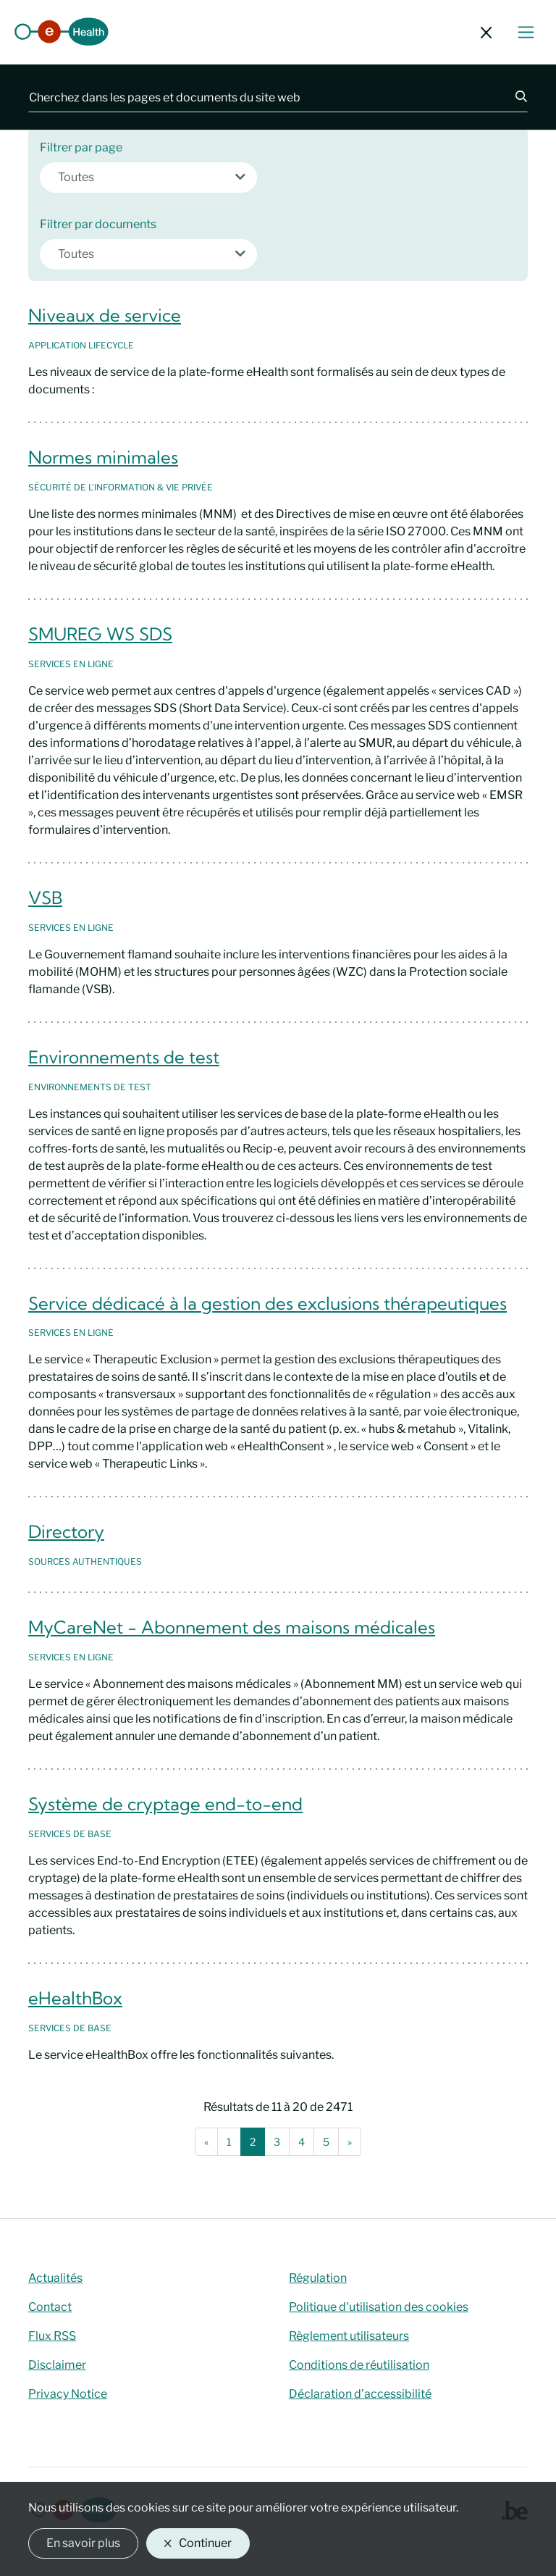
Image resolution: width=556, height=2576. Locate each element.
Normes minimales (103, 457)
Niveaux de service (104, 315)
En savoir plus (83, 2543)
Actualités (55, 2278)
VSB (45, 897)
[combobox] (148, 177)
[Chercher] (512, 97)
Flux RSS (52, 2336)
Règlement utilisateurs (349, 2336)
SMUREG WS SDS (100, 634)
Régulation (318, 2278)
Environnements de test (123, 1057)
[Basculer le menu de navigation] (526, 32)
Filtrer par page (81, 147)
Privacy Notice (67, 2394)
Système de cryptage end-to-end (165, 1804)
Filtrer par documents (98, 224)
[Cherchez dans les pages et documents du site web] (263, 97)
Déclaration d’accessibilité (360, 2394)
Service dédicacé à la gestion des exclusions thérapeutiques (267, 1303)
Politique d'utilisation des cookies (378, 2307)
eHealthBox (75, 1998)
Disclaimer (57, 2365)
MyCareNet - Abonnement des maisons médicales (231, 1627)
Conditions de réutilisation (359, 2365)
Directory (66, 1531)
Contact (50, 2307)
